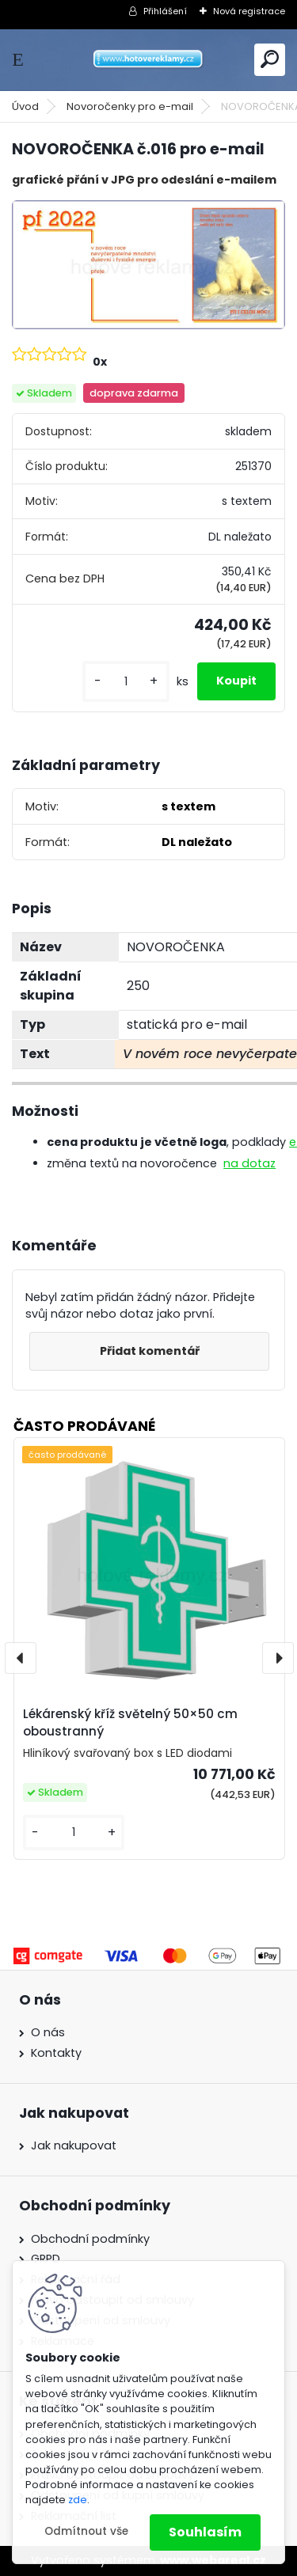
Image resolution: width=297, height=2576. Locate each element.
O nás (48, 2032)
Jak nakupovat (73, 2145)
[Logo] (148, 60)
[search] (269, 59)
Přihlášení (165, 11)
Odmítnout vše (86, 2531)
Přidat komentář (150, 1351)
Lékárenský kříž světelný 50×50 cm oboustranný (130, 1722)
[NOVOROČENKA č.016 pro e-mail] (148, 264)
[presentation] (20, 1658)
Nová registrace (249, 11)
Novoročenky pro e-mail (130, 106)
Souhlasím (205, 2532)
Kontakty (56, 2053)
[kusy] (126, 682)
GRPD (45, 2259)
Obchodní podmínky (90, 2239)
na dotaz (249, 1163)
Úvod (25, 106)
